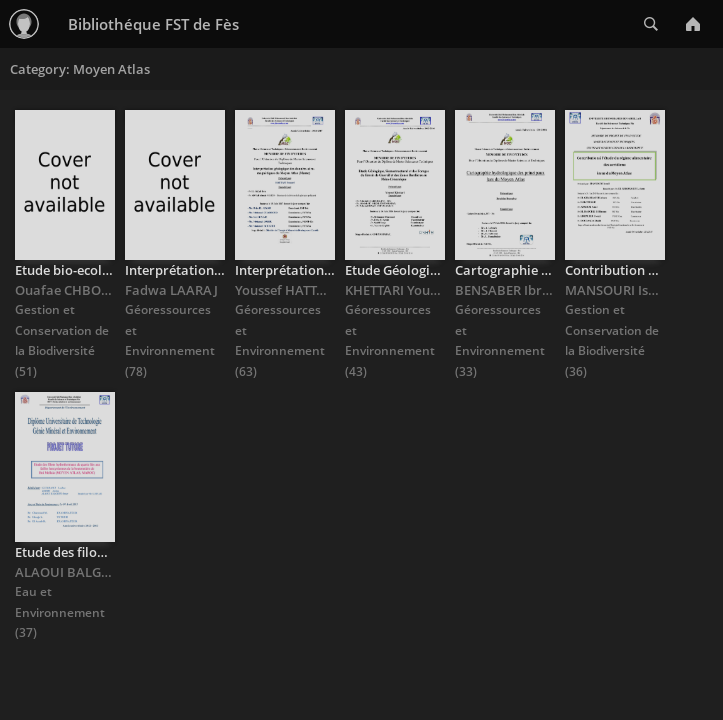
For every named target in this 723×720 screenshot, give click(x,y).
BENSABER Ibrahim (514, 290)
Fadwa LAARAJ (171, 290)
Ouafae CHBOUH (68, 290)
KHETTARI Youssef (399, 290)
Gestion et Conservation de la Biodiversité (62, 330)
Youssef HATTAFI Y (291, 290)
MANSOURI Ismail (620, 290)
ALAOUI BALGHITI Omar (90, 572)
